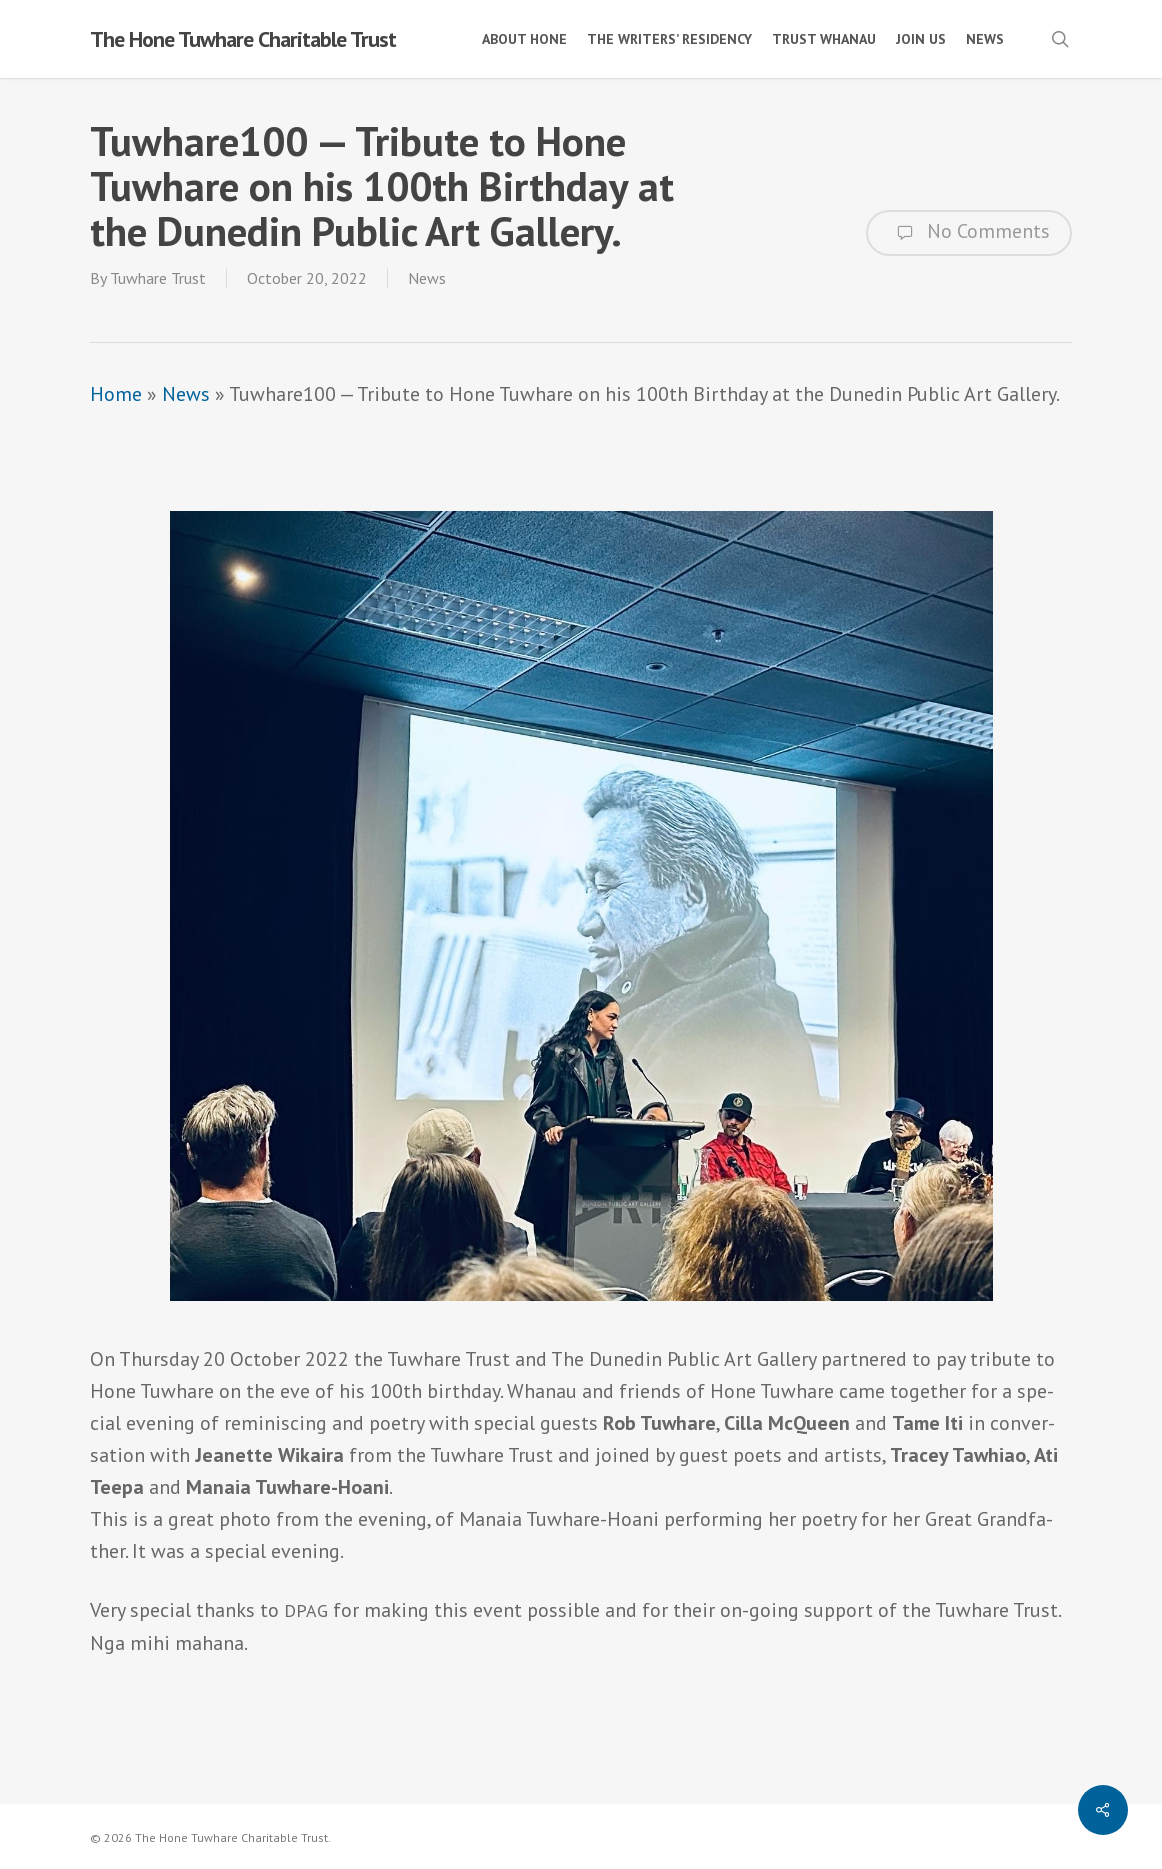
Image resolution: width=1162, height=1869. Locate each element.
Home (116, 394)
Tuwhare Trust (158, 278)
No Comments (969, 233)
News (427, 278)
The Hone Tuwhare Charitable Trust (243, 39)
